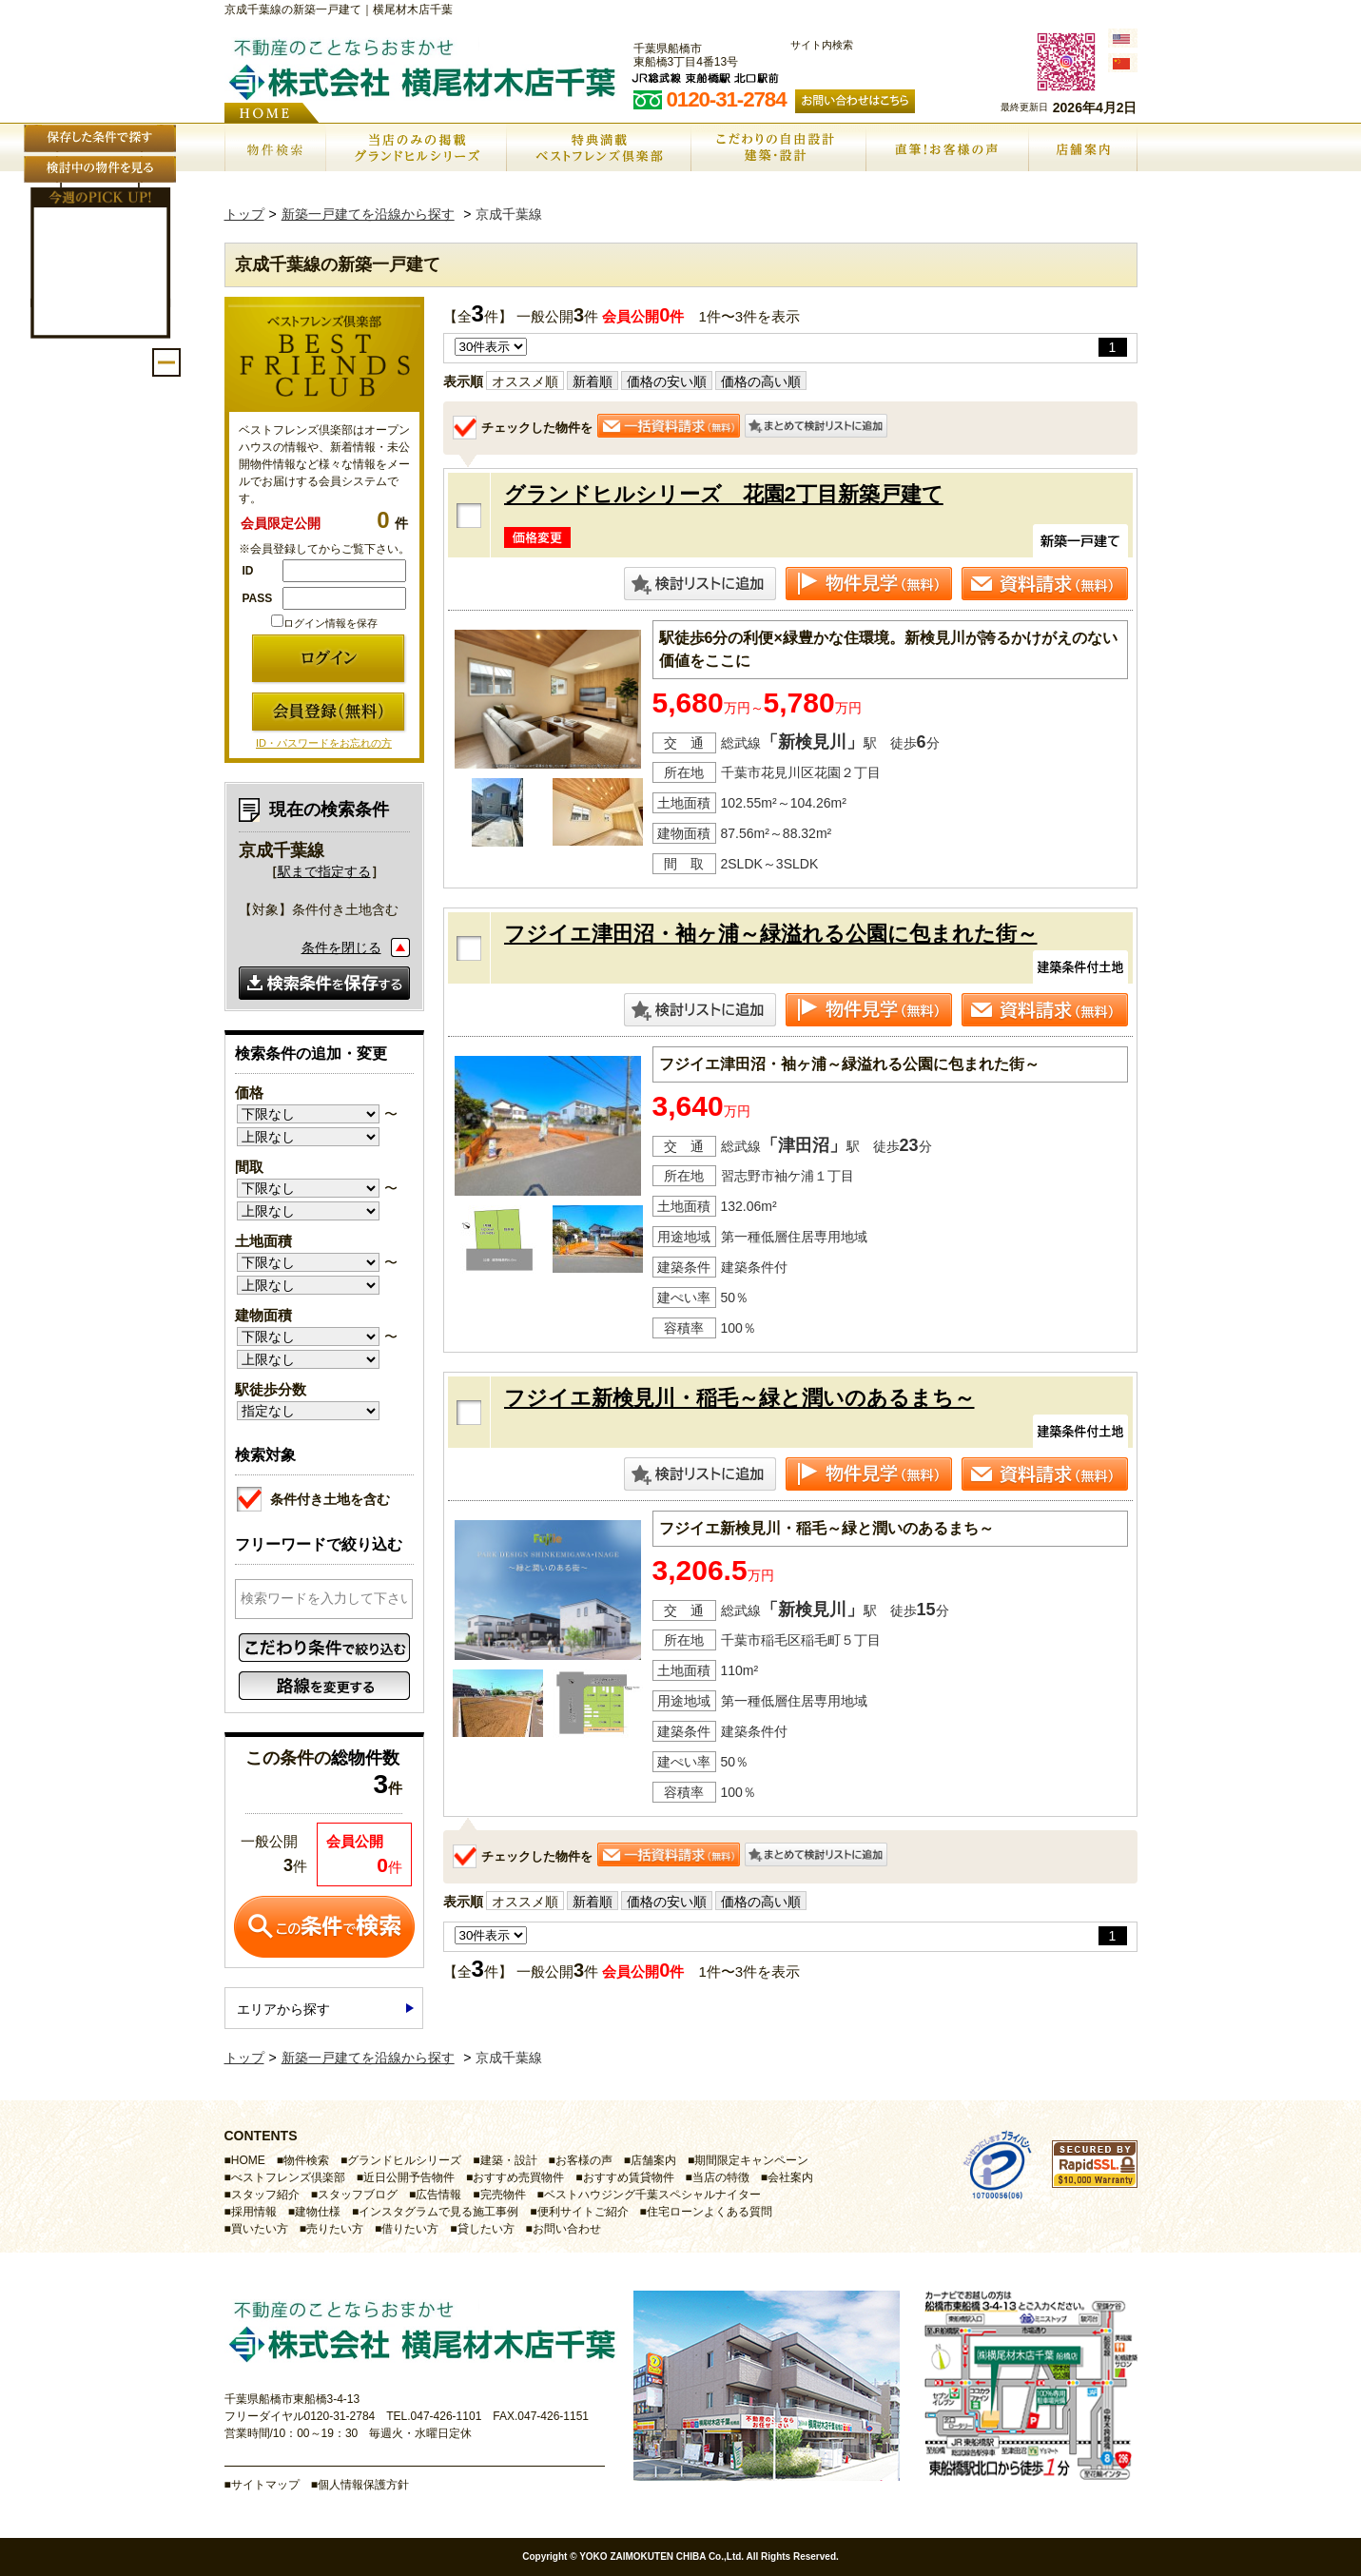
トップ (244, 214)
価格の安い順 (667, 381)
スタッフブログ (358, 2194)
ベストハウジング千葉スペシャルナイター (652, 2194)
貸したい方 (486, 2228)
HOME (248, 2160)
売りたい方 (334, 2228)
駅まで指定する (324, 871)
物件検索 (306, 2160)
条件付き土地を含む (313, 1497)
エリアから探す (283, 2009)
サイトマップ (265, 2484)
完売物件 (503, 2194)
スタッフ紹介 (265, 2194)
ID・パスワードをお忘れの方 (324, 743)
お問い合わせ (567, 2228)
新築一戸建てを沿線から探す (368, 214)
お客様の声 (583, 2160)
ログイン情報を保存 (324, 623)
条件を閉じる (341, 947)
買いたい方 (259, 2228)
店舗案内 (653, 2160)
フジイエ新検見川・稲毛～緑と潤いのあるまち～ (739, 1398)
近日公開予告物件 (409, 2177)
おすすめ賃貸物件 (628, 2177)
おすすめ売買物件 (518, 2177)
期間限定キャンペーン (751, 2160)
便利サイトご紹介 (583, 2211)
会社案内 (790, 2177)
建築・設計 (508, 2160)
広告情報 (438, 2194)
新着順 (592, 381)
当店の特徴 (720, 2177)
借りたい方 (409, 2228)
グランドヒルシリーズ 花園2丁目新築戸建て (723, 494)
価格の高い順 (761, 381)
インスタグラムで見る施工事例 (438, 2211)
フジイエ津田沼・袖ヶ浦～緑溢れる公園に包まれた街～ (771, 934)
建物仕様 (317, 2211)
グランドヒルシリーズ (404, 2160)
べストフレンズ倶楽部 (288, 2177)
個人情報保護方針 (363, 2484)
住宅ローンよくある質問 (709, 2211)
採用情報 (254, 2211)
